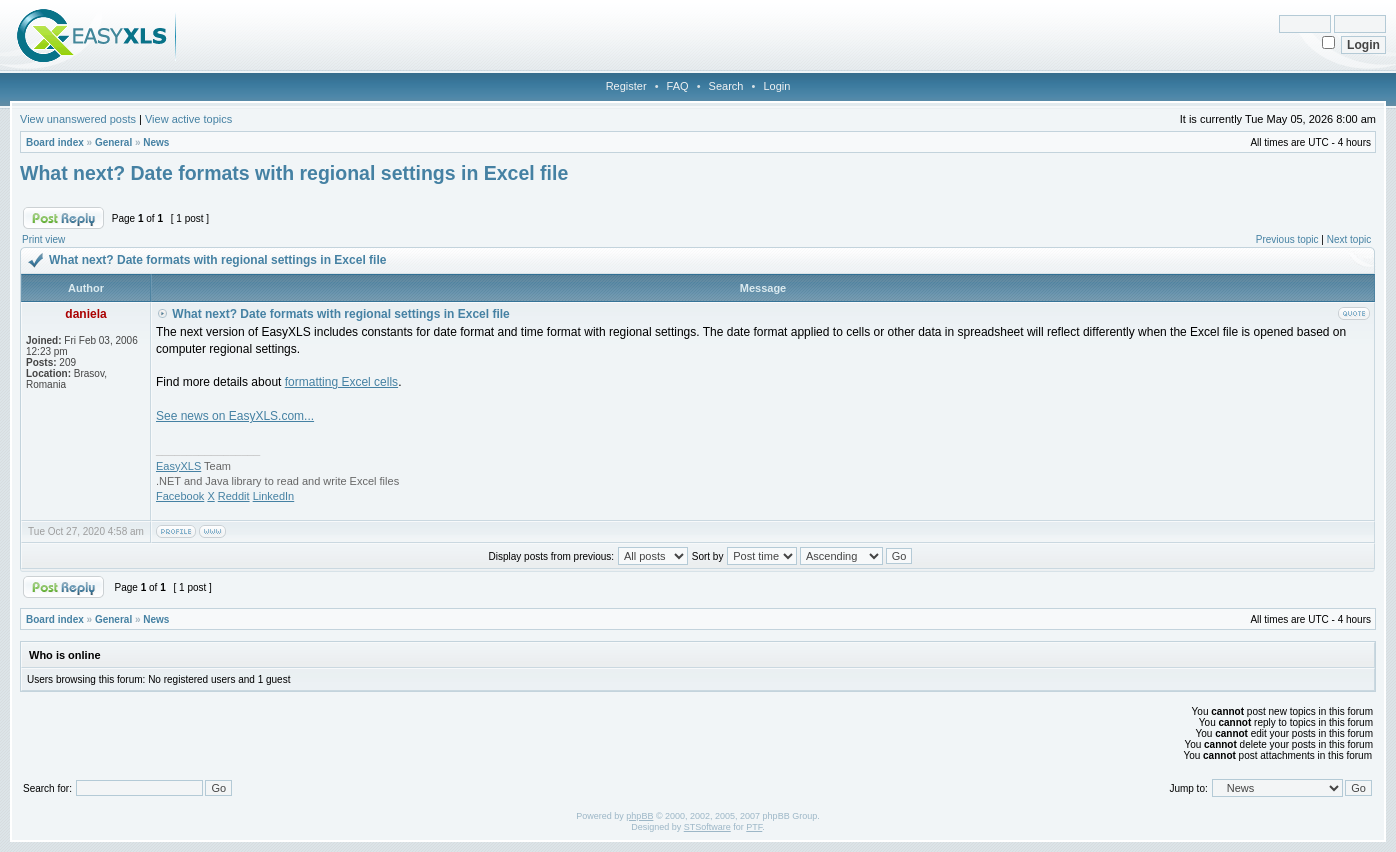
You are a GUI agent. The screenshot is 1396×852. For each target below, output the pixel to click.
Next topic (1349, 239)
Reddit (234, 496)
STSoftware (707, 827)
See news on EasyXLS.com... (235, 416)
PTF (754, 827)
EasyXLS (178, 466)
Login (776, 86)
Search (726, 86)
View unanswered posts (78, 119)
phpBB (639, 816)
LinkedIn (274, 496)
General (113, 142)
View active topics (188, 119)
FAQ (678, 86)
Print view (43, 239)
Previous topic (1287, 239)
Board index (55, 142)
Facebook (180, 496)
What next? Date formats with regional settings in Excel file (294, 173)
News (156, 142)
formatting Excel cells (341, 382)
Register (626, 86)
